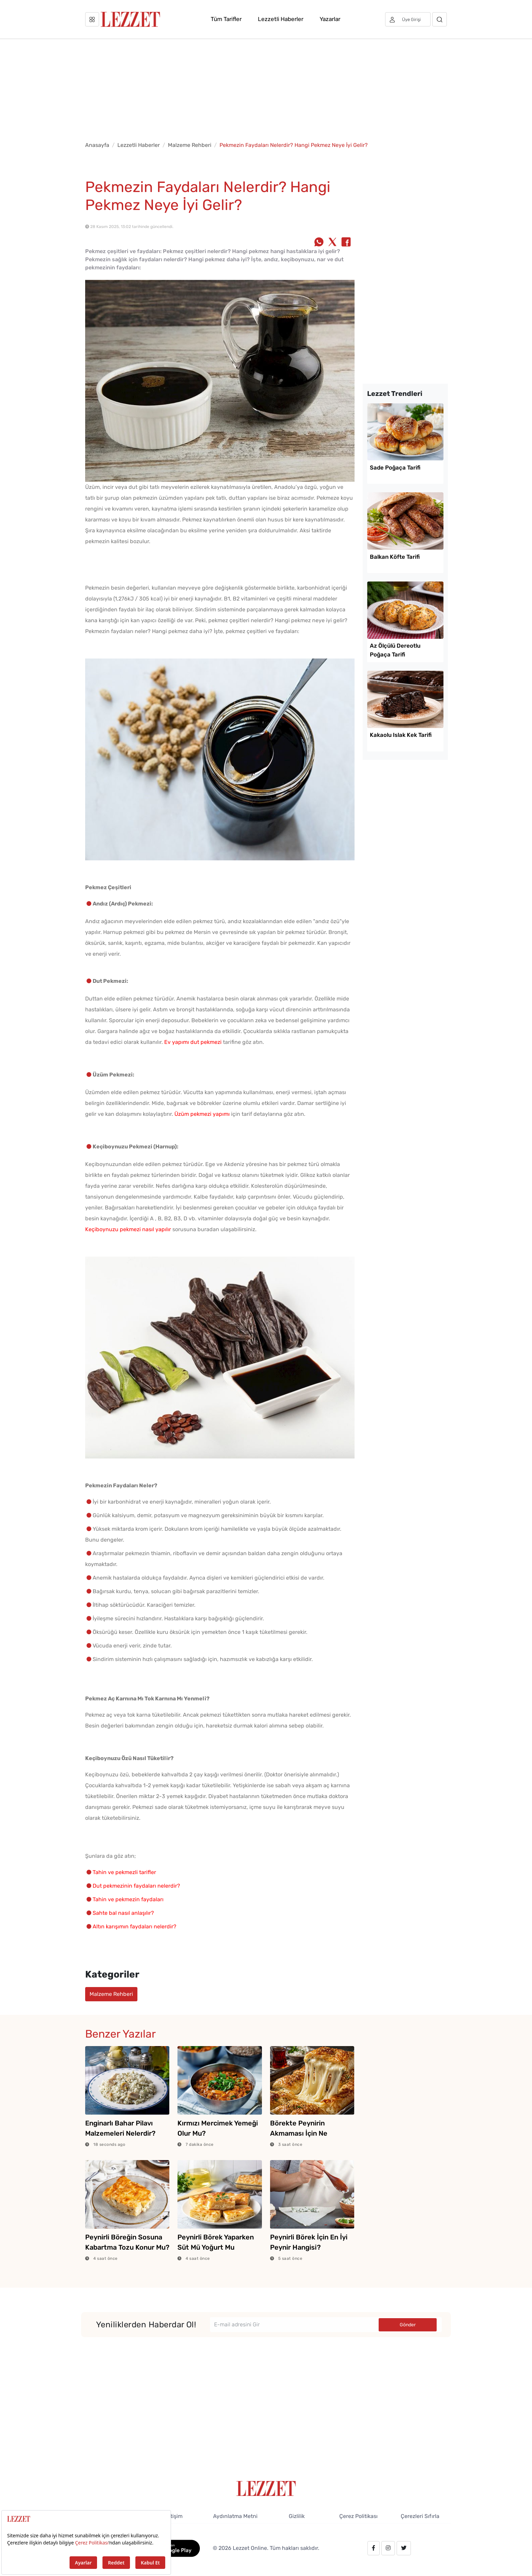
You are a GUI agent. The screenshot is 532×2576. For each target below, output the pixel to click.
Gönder (408, 2325)
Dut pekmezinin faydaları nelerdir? (136, 1886)
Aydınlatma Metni (235, 2516)
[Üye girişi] (408, 19)
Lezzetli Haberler (280, 19)
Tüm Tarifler (226, 19)
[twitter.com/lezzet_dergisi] (404, 2548)
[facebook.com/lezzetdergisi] (373, 2548)
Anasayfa (97, 145)
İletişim (174, 2516)
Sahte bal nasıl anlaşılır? (123, 1913)
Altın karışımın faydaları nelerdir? (134, 1926)
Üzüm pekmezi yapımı (202, 1114)
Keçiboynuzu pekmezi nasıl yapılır (128, 1229)
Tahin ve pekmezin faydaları (128, 1899)
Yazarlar (330, 19)
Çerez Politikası (358, 2516)
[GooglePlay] (171, 2548)
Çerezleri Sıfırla (420, 2516)
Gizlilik (297, 2516)
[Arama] (439, 19)
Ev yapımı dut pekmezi (193, 1042)
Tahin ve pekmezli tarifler (124, 1872)
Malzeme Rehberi (189, 145)
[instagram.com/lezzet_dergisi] (388, 2548)
